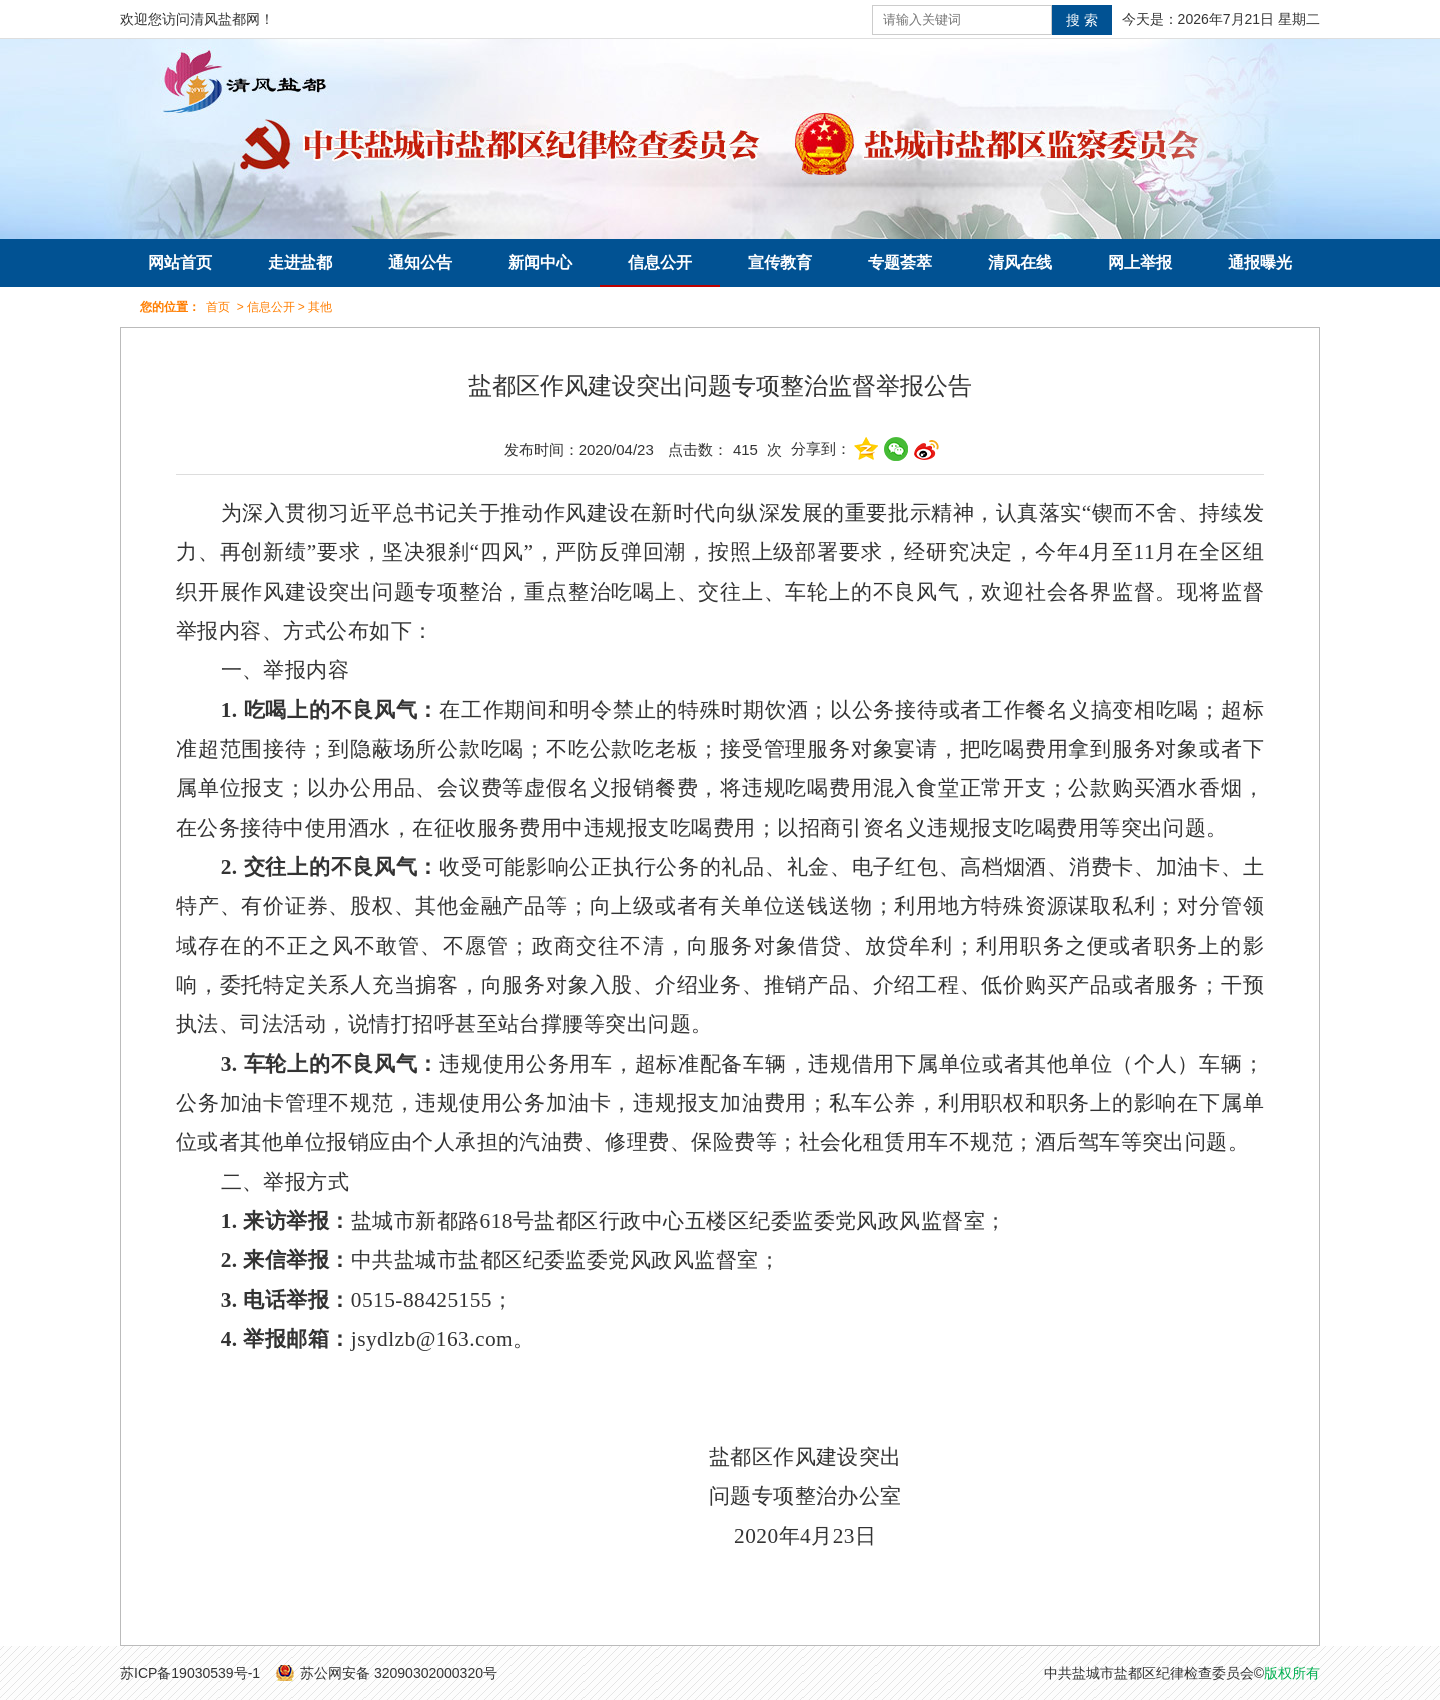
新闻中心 (540, 262)
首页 (218, 307)
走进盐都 (300, 262)
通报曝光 (1260, 262)
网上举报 (1140, 262)
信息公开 (660, 262)
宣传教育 (780, 262)
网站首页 (180, 262)
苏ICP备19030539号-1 (190, 1673)
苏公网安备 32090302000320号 (398, 1673)
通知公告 (420, 262)
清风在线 (1020, 262)
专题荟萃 (900, 262)
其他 (320, 307)
